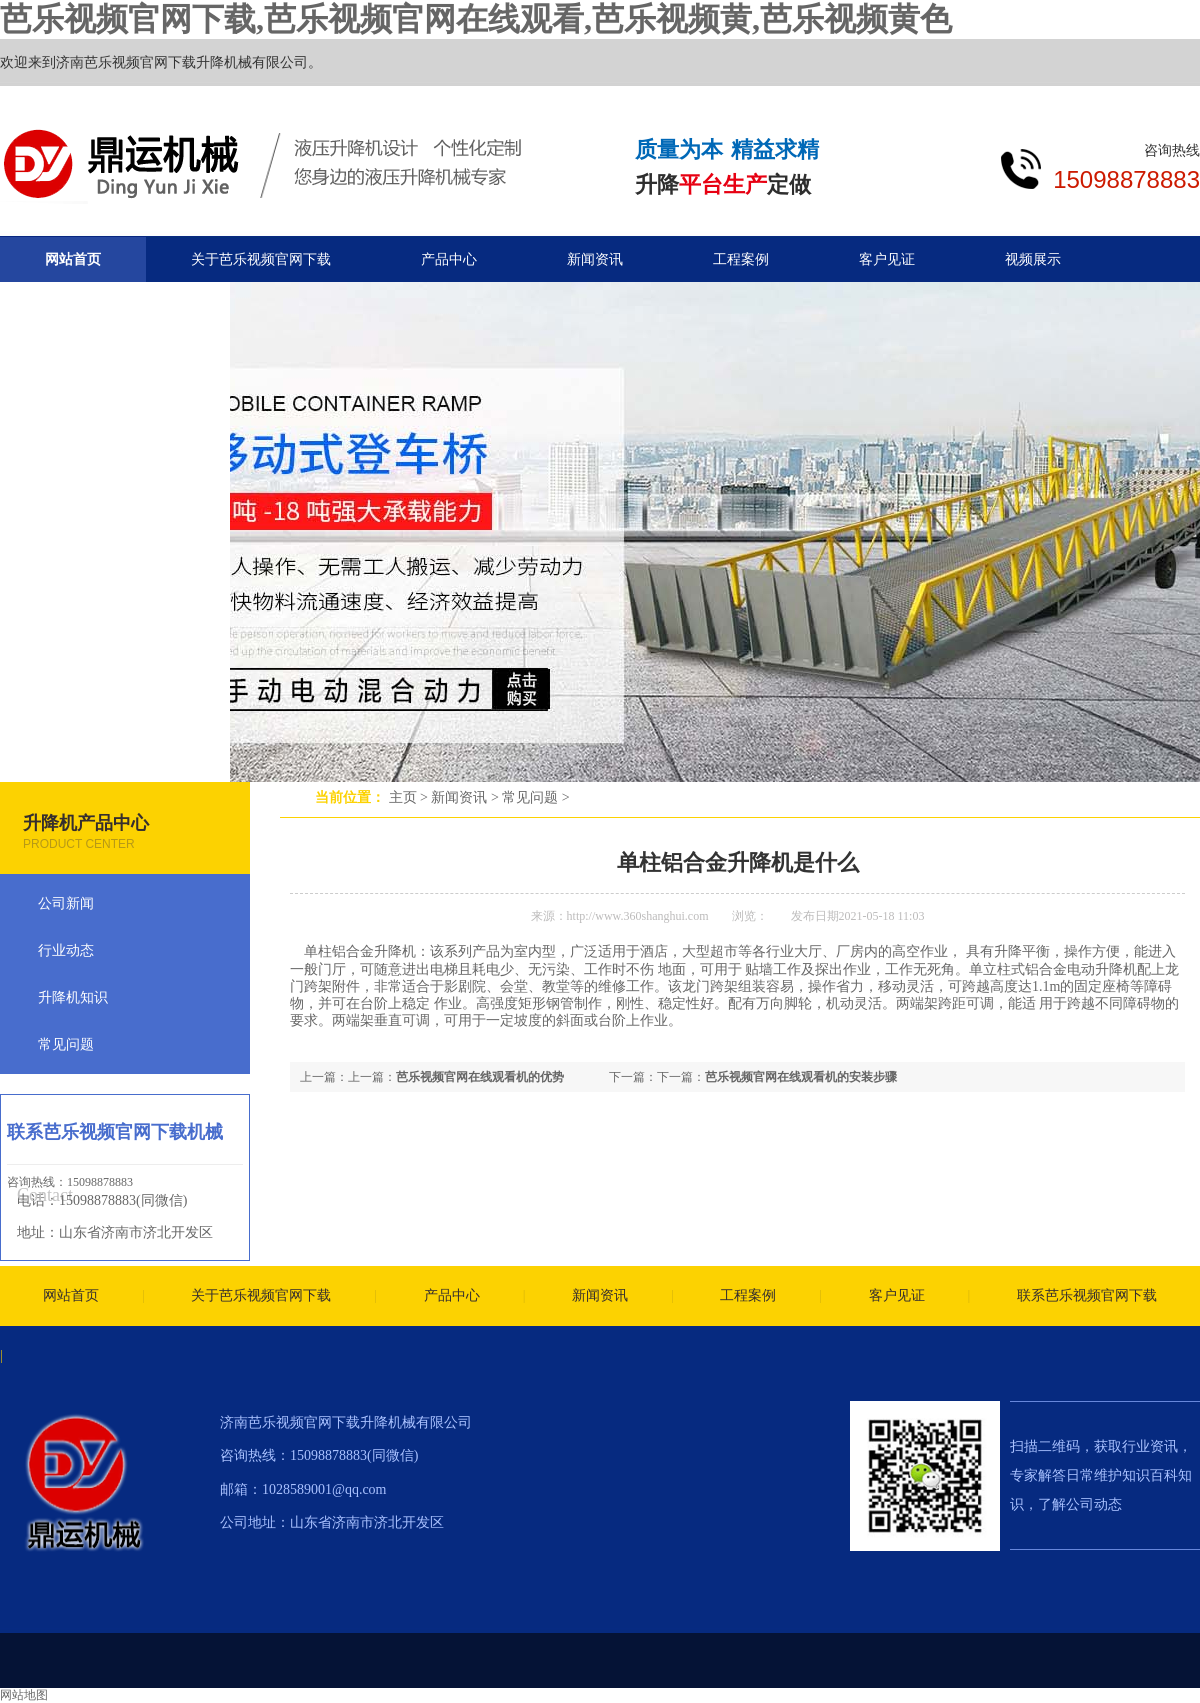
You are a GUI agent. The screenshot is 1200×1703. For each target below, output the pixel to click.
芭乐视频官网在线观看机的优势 (480, 1077)
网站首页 (73, 259)
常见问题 (530, 797)
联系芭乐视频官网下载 (1087, 1295)
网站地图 (24, 1695)
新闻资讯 (459, 797)
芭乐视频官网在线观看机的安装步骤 (801, 1077)
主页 (403, 797)
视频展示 (1033, 259)
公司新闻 (66, 903)
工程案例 (741, 259)
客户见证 (887, 259)
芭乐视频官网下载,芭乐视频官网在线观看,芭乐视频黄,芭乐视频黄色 (476, 19)
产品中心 (449, 259)
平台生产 (723, 184)
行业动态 (66, 950)
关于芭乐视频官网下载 (261, 259)
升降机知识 (73, 997)
